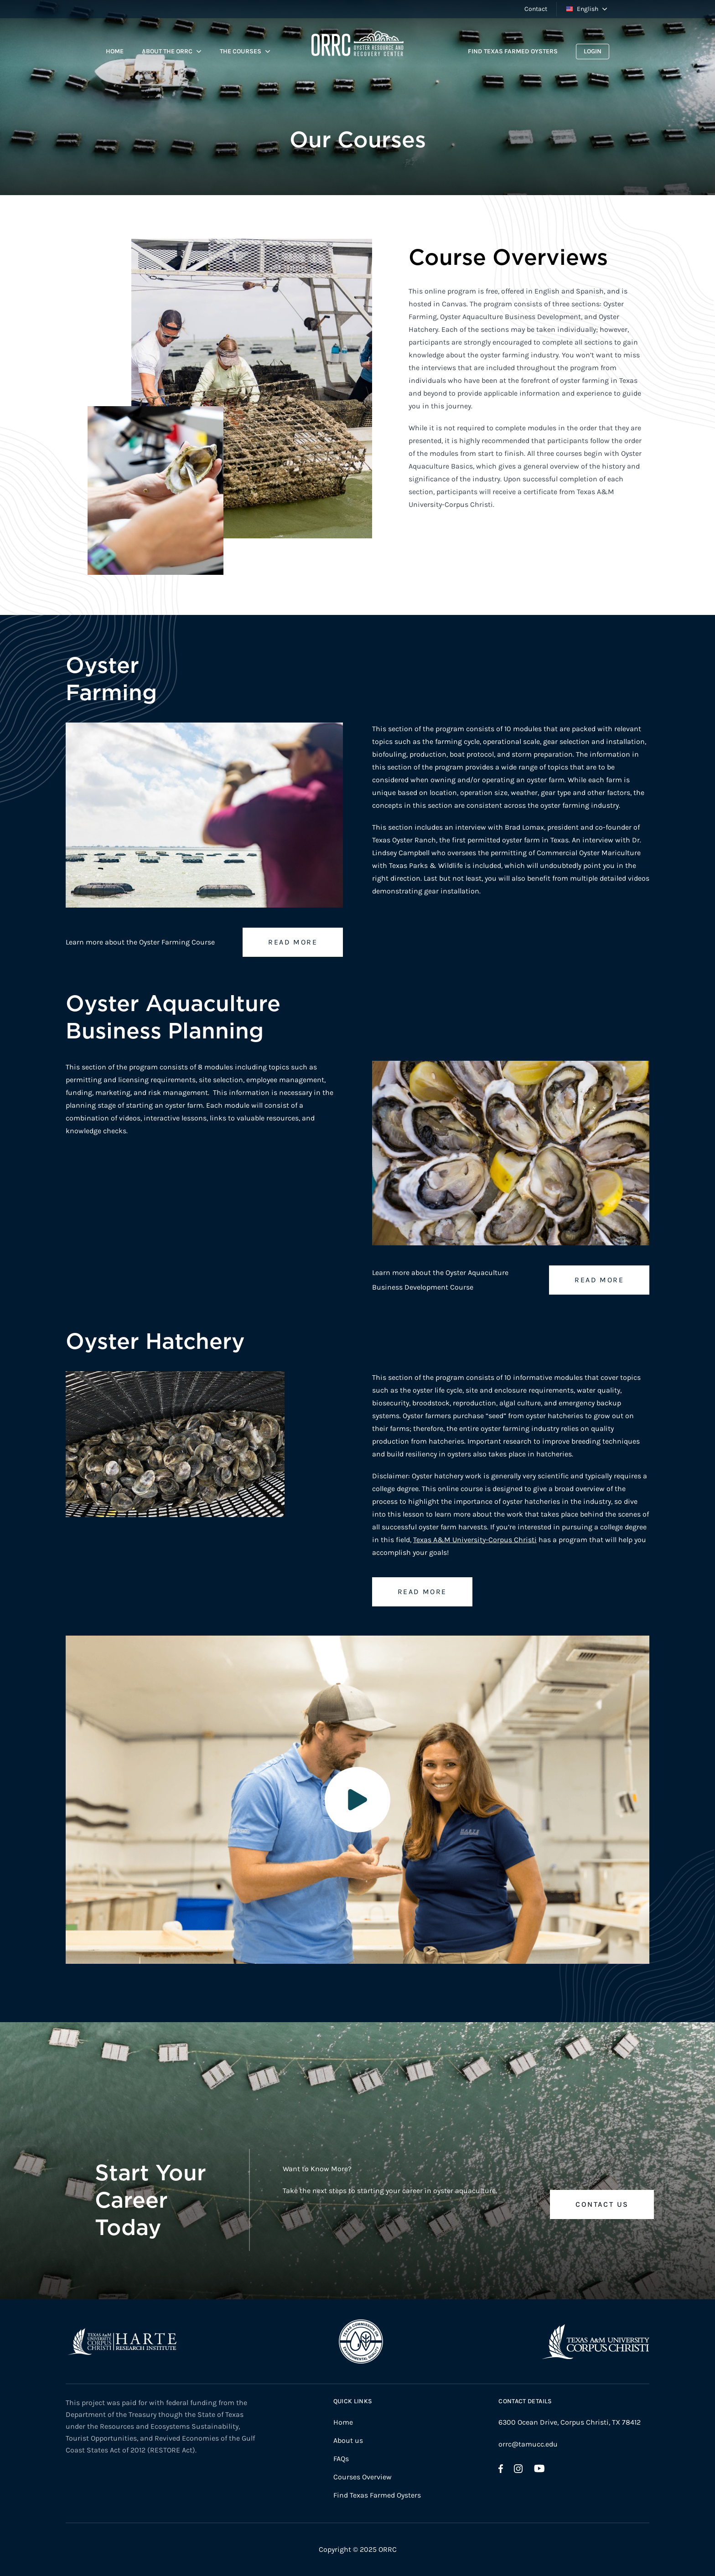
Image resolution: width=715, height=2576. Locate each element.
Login (592, 51)
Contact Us (601, 2204)
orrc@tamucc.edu (528, 2444)
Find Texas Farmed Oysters (513, 51)
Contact (535, 9)
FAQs (341, 2458)
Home (115, 51)
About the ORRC (167, 51)
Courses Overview (362, 2477)
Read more (292, 942)
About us (348, 2440)
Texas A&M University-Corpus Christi (475, 1539)
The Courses (240, 51)
